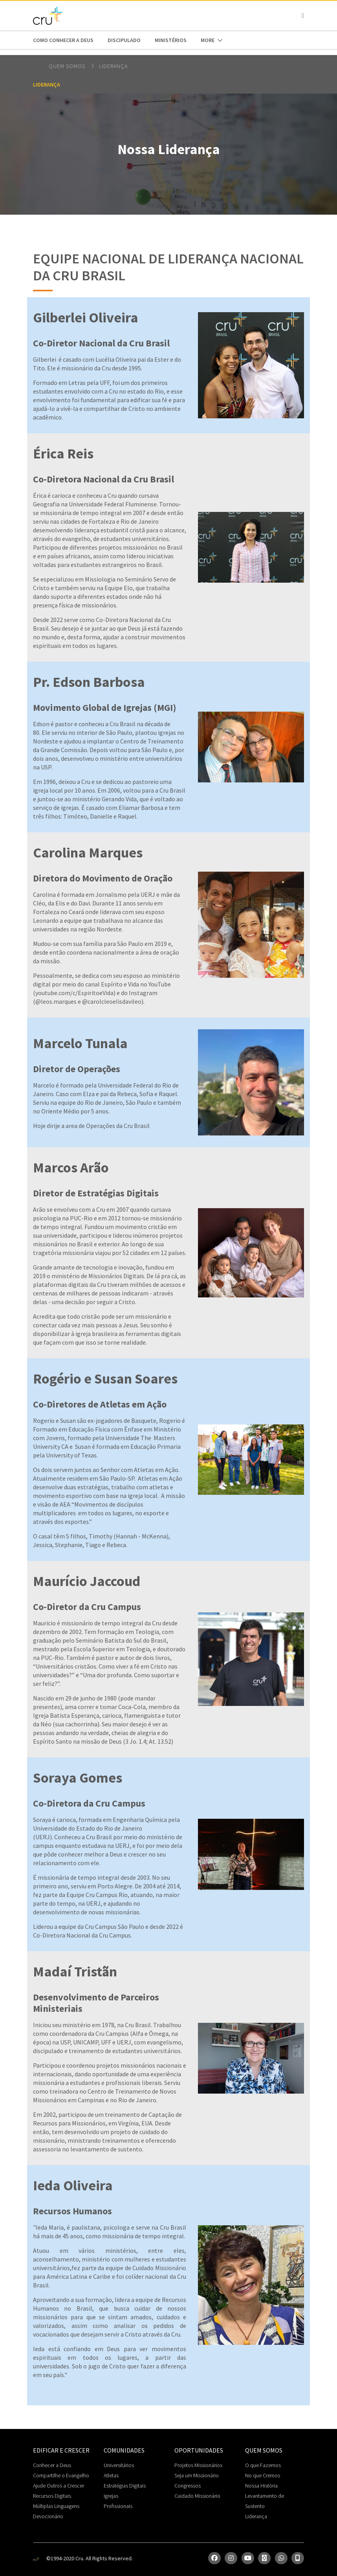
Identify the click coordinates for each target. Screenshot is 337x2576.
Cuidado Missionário (197, 2495)
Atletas (111, 2475)
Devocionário (48, 2516)
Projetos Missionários (198, 2465)
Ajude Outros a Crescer (58, 2485)
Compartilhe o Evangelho (61, 2475)
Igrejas (111, 2495)
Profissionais (118, 2506)
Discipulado (124, 40)
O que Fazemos (263, 2465)
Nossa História (261, 2485)
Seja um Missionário (196, 2475)
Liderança (113, 66)
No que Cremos (262, 2475)
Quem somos (68, 66)
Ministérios (171, 40)
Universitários (119, 2465)
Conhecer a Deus (52, 2465)
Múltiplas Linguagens (56, 2506)
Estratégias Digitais (125, 2485)
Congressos (187, 2485)
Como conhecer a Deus (63, 40)
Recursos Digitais (52, 2495)
